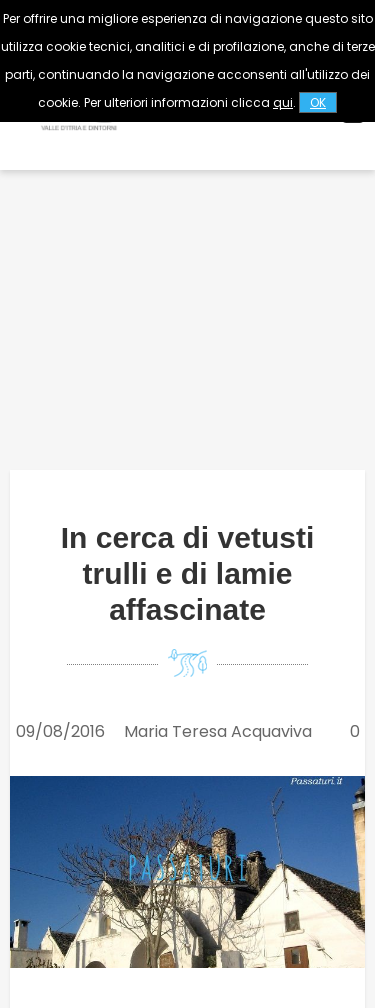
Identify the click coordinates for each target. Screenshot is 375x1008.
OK (318, 102)
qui (283, 102)
